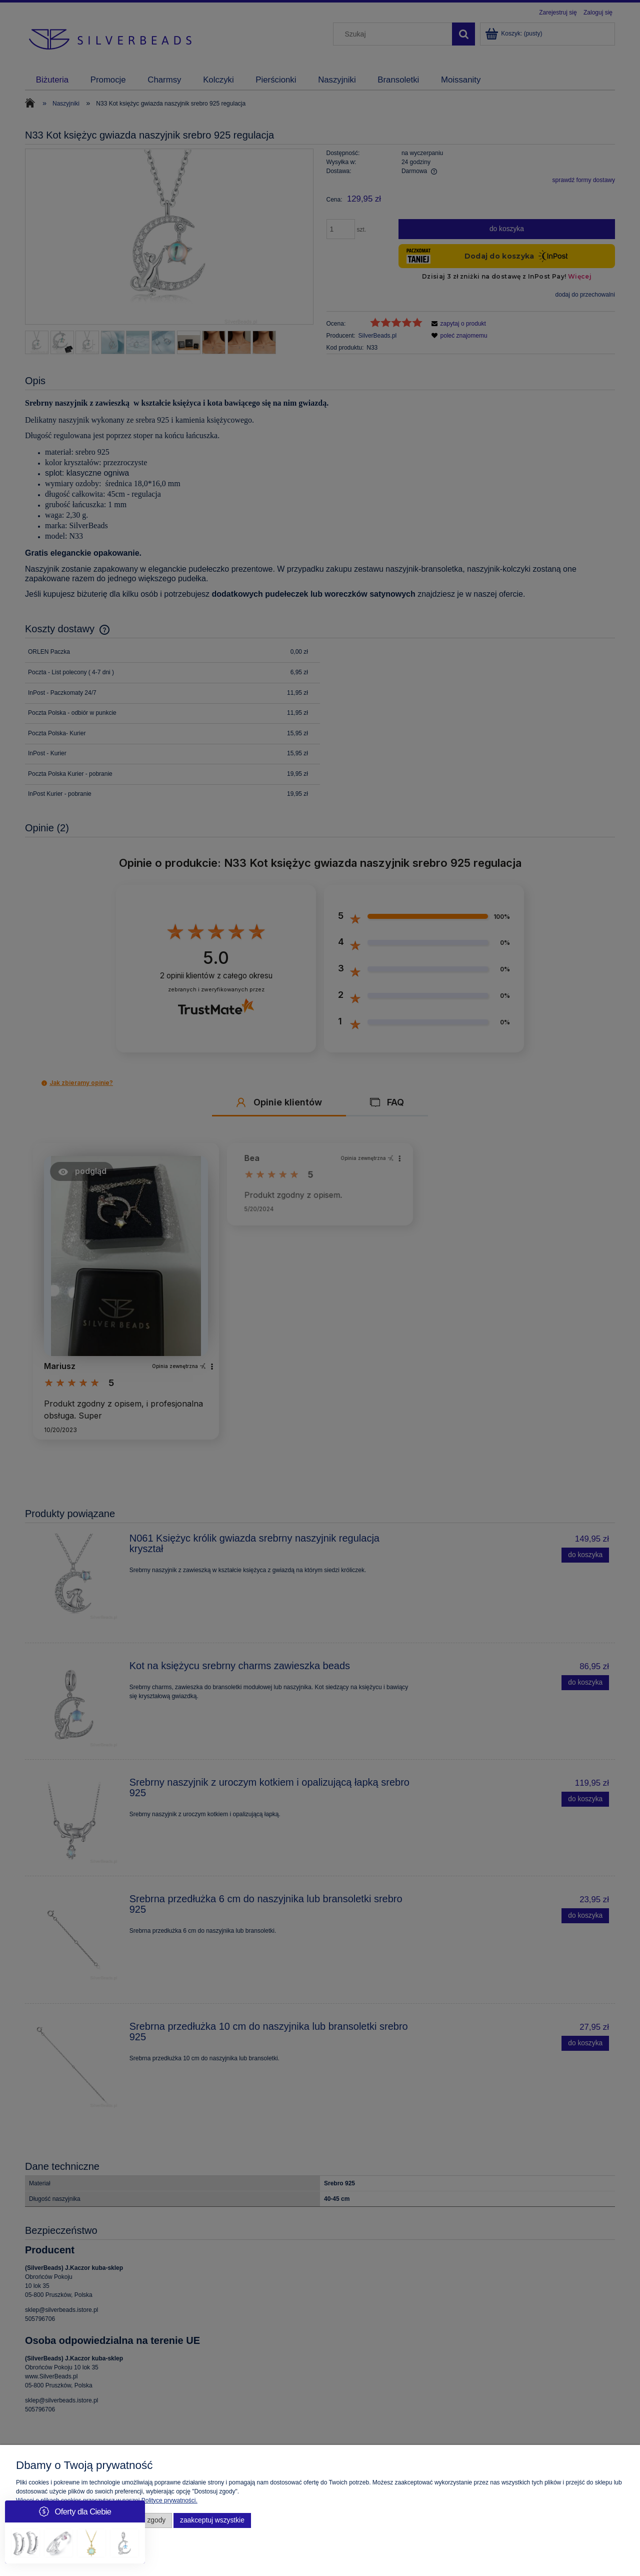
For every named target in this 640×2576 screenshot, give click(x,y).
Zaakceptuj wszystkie (212, 2520)
